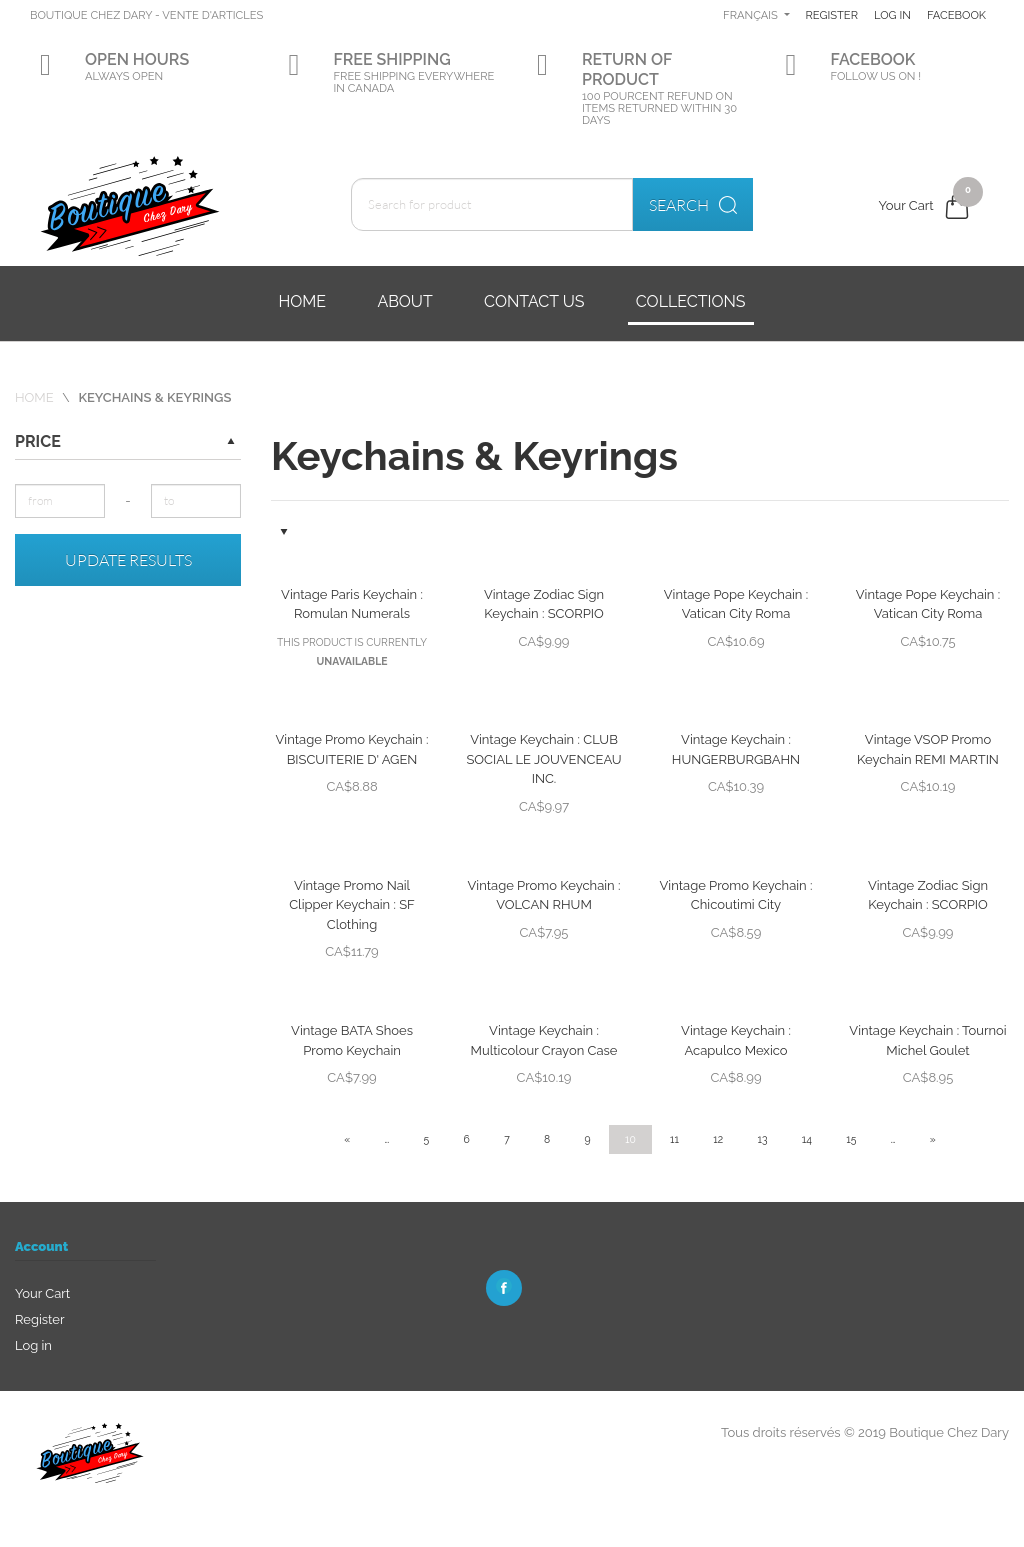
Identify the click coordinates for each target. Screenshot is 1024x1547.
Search (693, 205)
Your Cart (42, 1293)
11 (674, 1139)
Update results (128, 560)
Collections (691, 301)
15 (851, 1139)
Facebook (947, 76)
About (404, 301)
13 (763, 1139)
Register (903, 15)
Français (821, 15)
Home (302, 301)
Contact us (534, 301)
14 (807, 1139)
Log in (967, 15)
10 (630, 1139)
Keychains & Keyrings (154, 397)
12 (718, 1139)
